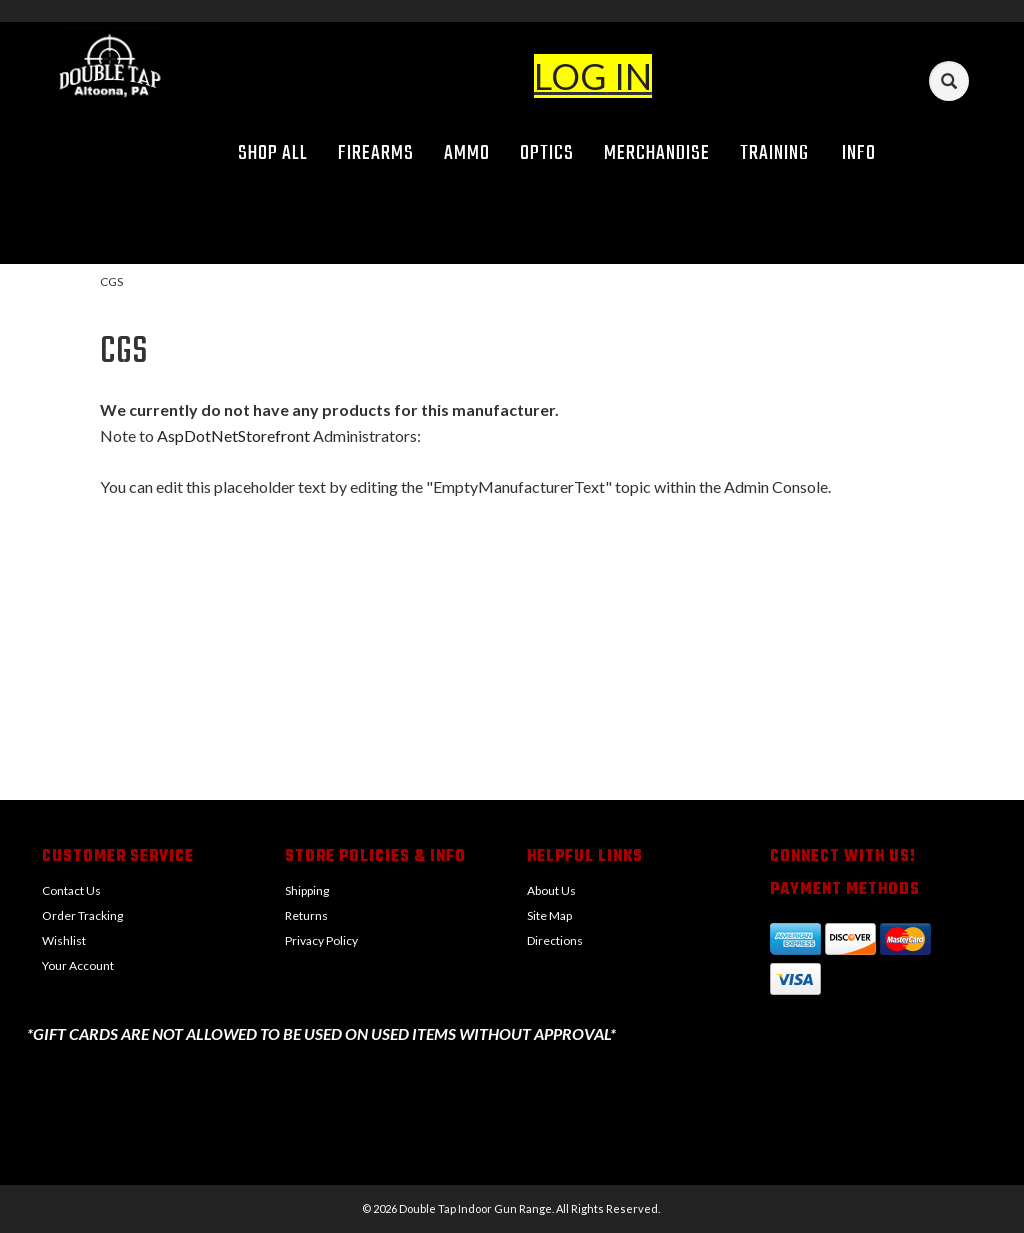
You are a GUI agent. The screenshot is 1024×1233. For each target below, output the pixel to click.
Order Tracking (82, 915)
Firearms (376, 153)
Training (774, 153)
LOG (570, 76)
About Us (551, 890)
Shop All (273, 153)
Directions (555, 940)
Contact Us (71, 890)
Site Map (549, 915)
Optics (547, 153)
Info (866, 153)
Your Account (78, 965)
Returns (306, 915)
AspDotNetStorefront (233, 435)
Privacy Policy (321, 940)
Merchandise (657, 153)
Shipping (307, 890)
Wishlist (64, 940)
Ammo (467, 153)
